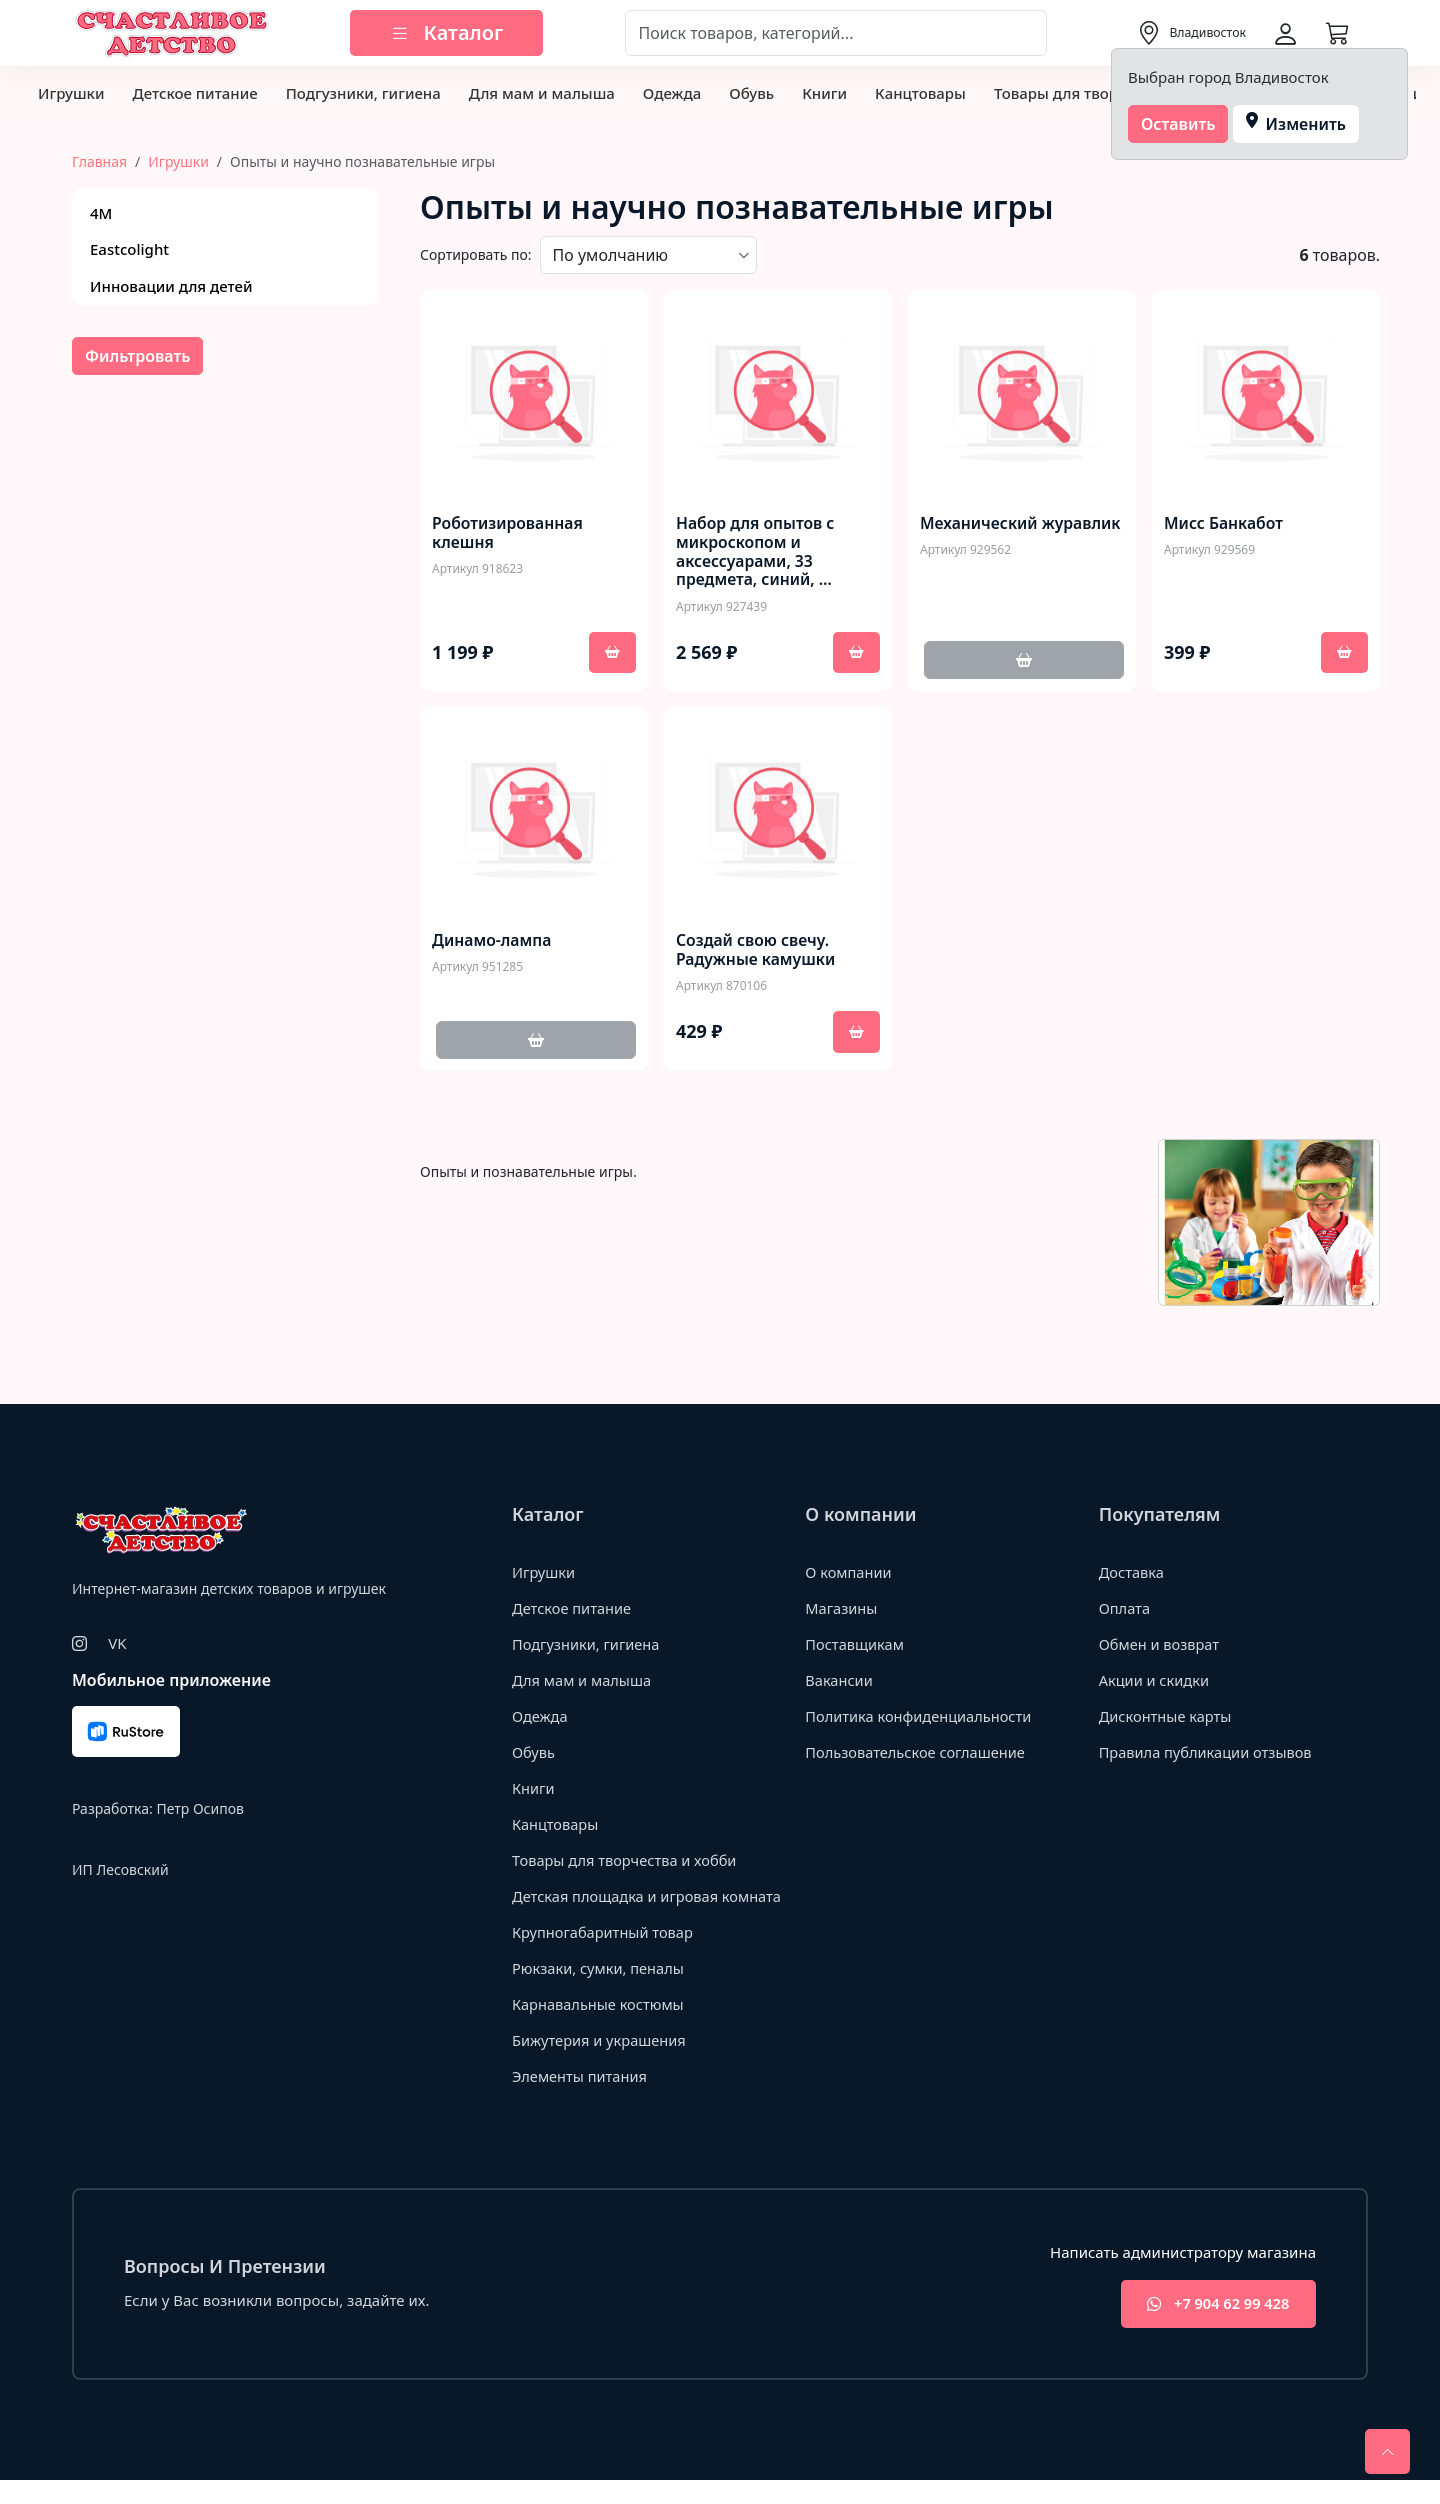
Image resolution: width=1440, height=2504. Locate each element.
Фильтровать (137, 356)
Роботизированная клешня (508, 533)
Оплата (1125, 1610)
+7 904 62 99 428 (1213, 2327)
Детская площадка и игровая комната (618, 1908)
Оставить (1178, 124)
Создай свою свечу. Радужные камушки (757, 951)
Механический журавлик (980, 533)
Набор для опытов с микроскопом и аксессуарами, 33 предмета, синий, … (756, 552)
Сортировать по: (476, 254)
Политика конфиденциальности (921, 1718)
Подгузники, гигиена (363, 93)
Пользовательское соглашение (918, 1754)
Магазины (842, 1610)
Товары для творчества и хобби (627, 1862)
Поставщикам (855, 1646)
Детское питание (194, 93)
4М (101, 213)
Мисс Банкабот (1224, 523)
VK (117, 1644)
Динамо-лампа (492, 941)
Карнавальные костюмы (600, 2027)
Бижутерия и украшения (601, 2063)
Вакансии (839, 1682)
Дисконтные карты (1167, 1718)
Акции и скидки (1156, 1682)
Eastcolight (129, 249)
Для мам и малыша (542, 93)
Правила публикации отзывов (1208, 1754)
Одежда (672, 93)
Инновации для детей (171, 286)
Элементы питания (581, 2099)
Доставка (1132, 1574)
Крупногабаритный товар (605, 1955)
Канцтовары (920, 93)
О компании (849, 1574)
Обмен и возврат (1161, 1646)
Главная (99, 161)
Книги (824, 93)
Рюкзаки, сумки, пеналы (600, 1991)
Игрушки (71, 93)
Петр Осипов (199, 1809)
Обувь (751, 93)
